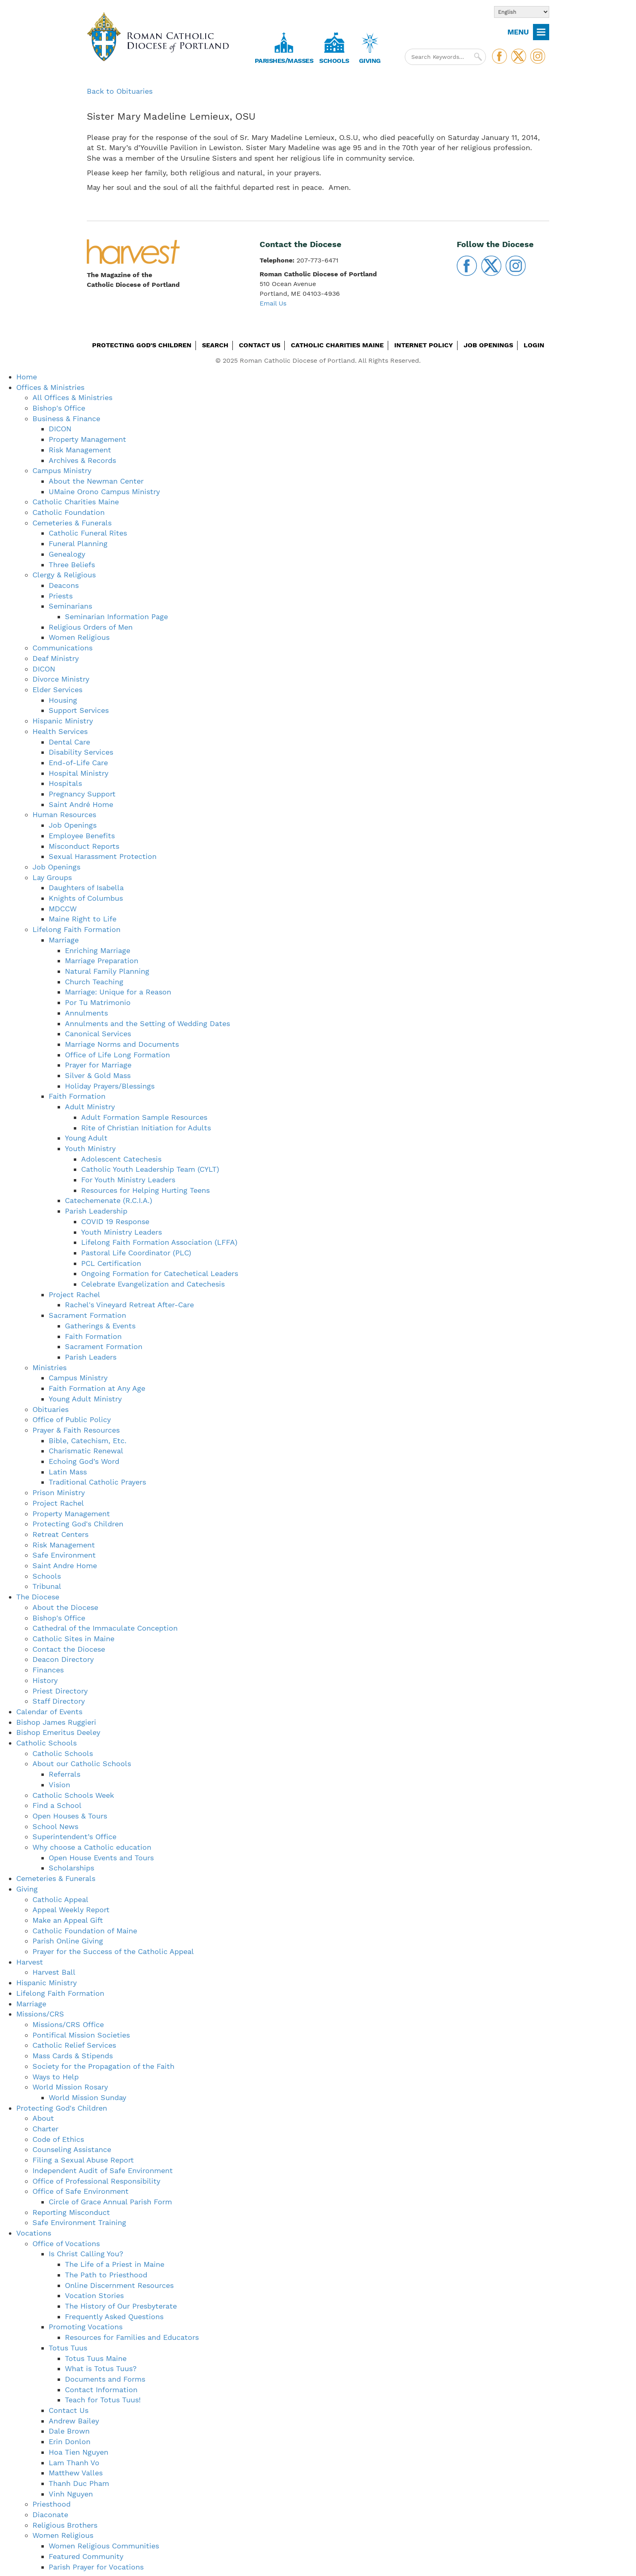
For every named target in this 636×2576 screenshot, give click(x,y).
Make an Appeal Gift (67, 1920)
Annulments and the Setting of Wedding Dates (147, 1023)
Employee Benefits (82, 835)
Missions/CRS (40, 2014)
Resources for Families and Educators (132, 2337)
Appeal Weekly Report (71, 1909)
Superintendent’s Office (74, 1836)
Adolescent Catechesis (121, 1159)
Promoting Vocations (85, 2326)
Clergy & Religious (64, 574)
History (45, 1680)
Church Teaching (94, 981)
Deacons (64, 585)
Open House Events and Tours (101, 1857)
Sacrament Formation (87, 1315)
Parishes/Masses (284, 61)
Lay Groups (52, 877)
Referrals (64, 1774)
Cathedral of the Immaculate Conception (105, 1628)
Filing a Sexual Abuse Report (83, 2160)
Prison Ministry (58, 1492)
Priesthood (51, 2504)
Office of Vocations (66, 2243)
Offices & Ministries (50, 387)
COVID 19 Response (115, 1221)
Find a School (57, 1805)
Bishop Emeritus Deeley (58, 1732)
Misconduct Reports (84, 846)
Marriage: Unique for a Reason (118, 992)
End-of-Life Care (78, 762)
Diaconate (50, 2514)
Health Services (60, 731)
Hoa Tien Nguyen (78, 2452)
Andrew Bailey (74, 2421)
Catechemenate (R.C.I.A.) (108, 1200)
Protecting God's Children (141, 345)
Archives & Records (82, 460)
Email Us (273, 303)
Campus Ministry (61, 470)
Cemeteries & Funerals (72, 523)
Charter (45, 2128)
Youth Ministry (90, 1148)
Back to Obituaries (120, 91)
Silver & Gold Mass (98, 1075)
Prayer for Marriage (98, 1065)
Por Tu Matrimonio (98, 1002)
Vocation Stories (94, 2295)
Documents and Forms (105, 2379)
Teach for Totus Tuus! (103, 2399)
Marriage (64, 940)
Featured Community (86, 2556)
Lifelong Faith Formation (76, 929)
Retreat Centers (60, 1534)
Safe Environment (64, 1555)
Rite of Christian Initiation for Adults (146, 1127)
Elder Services (57, 689)
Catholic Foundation (68, 512)
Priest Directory (60, 1691)
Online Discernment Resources (119, 2285)
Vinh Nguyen (71, 2494)
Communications (62, 647)
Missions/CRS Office (68, 2024)
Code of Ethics (58, 2139)
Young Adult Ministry (85, 1399)
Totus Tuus (68, 2348)
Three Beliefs (72, 564)
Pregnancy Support (82, 794)
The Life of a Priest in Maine (114, 2264)
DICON (60, 428)
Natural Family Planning (107, 971)
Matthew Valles (76, 2472)
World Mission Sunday (87, 2097)
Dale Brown (69, 2431)
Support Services (79, 710)
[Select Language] (521, 12)
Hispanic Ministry (62, 721)
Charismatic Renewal (86, 1450)
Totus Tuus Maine (96, 2358)
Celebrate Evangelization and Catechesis (153, 1284)
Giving (370, 61)
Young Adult (86, 1138)
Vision (59, 1784)
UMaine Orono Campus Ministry (104, 491)
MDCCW (63, 908)
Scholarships (71, 1868)
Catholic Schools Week (73, 1795)
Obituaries (50, 1409)
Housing (63, 700)
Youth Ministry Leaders (121, 1232)
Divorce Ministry (60, 679)
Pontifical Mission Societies (81, 2035)
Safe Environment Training (79, 2222)
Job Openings (488, 345)
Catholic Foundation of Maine (84, 1930)
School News (55, 1826)
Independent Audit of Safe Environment (102, 2170)
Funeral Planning (78, 543)
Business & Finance (66, 418)
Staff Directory (58, 1701)
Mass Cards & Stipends (72, 2055)
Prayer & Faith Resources (76, 1430)
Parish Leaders (90, 1357)
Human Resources (64, 814)
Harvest (29, 1962)
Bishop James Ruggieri (56, 1722)
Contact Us (259, 345)
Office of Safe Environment (80, 2191)
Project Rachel (74, 1294)
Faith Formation (77, 1096)
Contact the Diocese (68, 1649)
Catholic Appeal (60, 1899)
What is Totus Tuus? (101, 2368)
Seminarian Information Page (116, 616)
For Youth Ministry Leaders (128, 1179)
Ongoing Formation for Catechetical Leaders (159, 1273)
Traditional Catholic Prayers (97, 1482)
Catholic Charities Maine (337, 345)
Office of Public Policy (71, 1419)
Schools (334, 61)
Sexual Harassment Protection (103, 856)
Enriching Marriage (97, 950)
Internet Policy (423, 345)
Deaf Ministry (55, 658)
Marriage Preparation (101, 960)
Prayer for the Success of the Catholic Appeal (113, 1951)
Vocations (33, 2233)
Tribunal (46, 1586)
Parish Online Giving (67, 1941)
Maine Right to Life (82, 919)
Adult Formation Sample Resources (144, 1117)
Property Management (87, 439)
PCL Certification (111, 1263)
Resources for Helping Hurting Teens (145, 1190)
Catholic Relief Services (74, 2045)
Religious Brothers (64, 2525)
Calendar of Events (49, 1711)
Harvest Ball (53, 1972)
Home (26, 376)
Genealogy (67, 554)
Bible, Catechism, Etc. (88, 1440)
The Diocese (37, 1597)
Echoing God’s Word (84, 1461)
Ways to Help (55, 2076)
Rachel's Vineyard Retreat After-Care (129, 1304)
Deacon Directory (63, 1659)
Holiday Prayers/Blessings (110, 1086)
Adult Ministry (90, 1106)
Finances (48, 1670)
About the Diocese (65, 1607)
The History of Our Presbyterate (121, 2306)
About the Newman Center (96, 481)
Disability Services (81, 752)
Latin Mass (68, 1472)
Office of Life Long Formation (117, 1054)
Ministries (49, 1367)
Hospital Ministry (78, 773)
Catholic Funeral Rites (88, 533)
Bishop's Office (58, 408)
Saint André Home (81, 804)
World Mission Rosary (70, 2087)
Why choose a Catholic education (91, 1847)
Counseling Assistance (71, 2149)
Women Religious (79, 637)
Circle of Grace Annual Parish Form (110, 2201)
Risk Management (80, 449)
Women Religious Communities (104, 2546)
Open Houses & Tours (69, 1816)
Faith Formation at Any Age (97, 1388)
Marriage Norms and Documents (122, 1044)
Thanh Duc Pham (79, 2483)
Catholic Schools (46, 1743)
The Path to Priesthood (106, 2274)
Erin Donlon (69, 2441)
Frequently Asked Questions (114, 2316)
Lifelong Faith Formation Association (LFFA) (159, 1242)
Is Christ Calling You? (86, 2253)
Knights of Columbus (86, 898)
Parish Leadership (96, 1211)
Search (215, 345)
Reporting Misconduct (71, 2212)
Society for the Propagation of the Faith (103, 2066)
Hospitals (65, 783)
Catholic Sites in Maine (73, 1638)
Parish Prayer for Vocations (96, 2567)
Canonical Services (98, 1033)
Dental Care (69, 742)
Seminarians (70, 606)
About (43, 2118)
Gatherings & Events (100, 1325)
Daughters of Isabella (86, 887)
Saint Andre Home (64, 1565)
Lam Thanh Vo (74, 2462)
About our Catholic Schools (81, 1763)
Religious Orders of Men (91, 627)
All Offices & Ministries (72, 397)
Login (534, 345)
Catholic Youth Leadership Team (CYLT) (150, 1169)
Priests (61, 596)
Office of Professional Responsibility (96, 2181)
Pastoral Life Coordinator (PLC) (136, 1252)
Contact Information (101, 2389)
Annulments (86, 1013)
